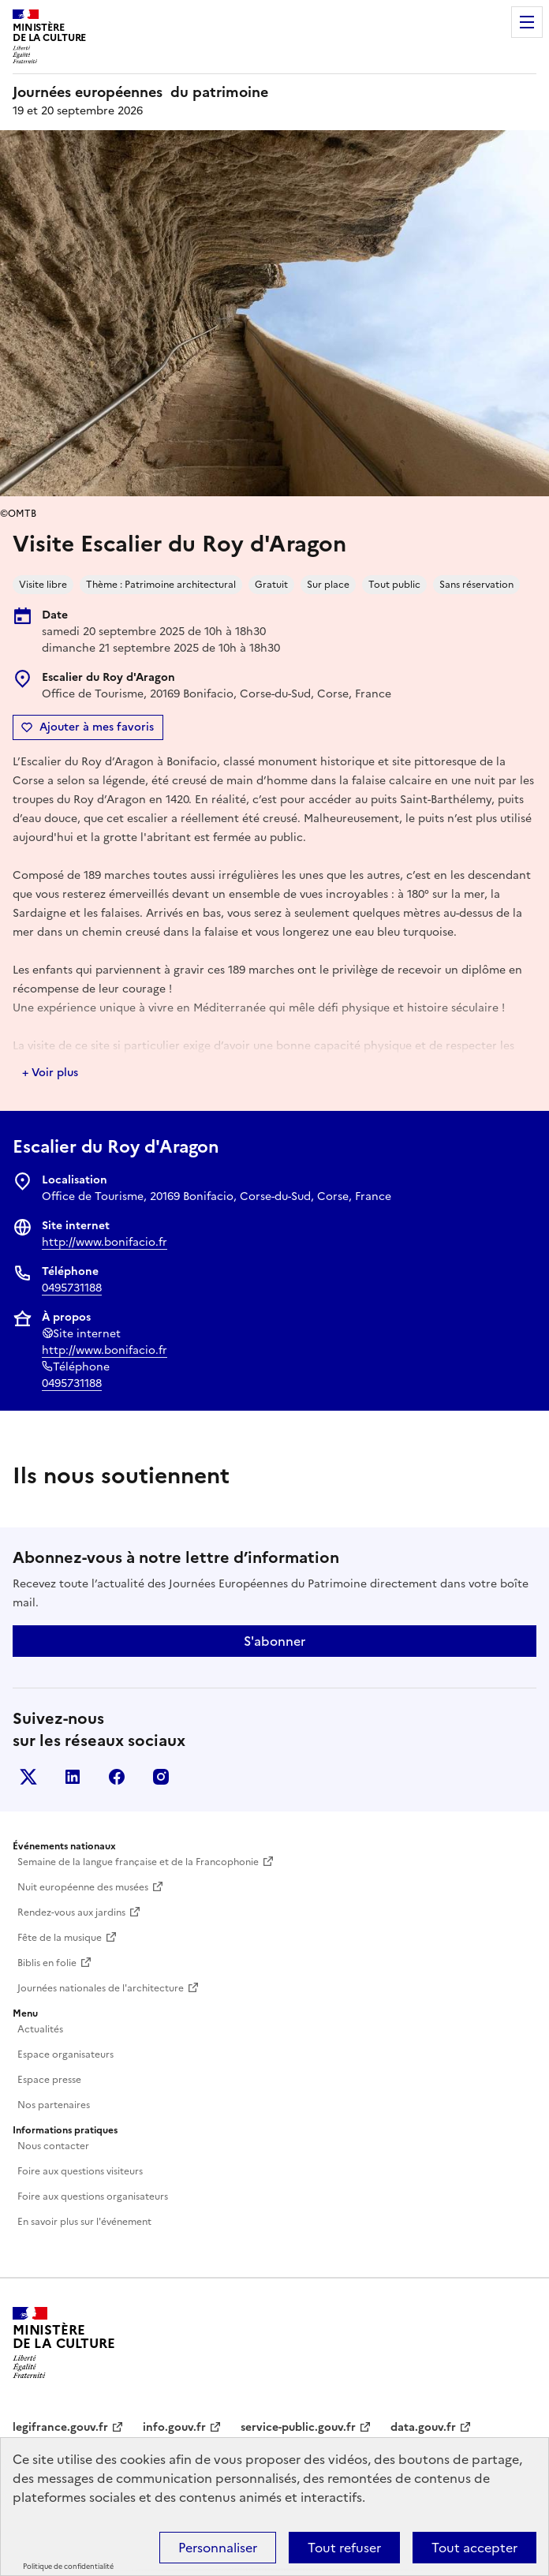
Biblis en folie (47, 1963)
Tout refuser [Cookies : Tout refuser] (344, 2547)
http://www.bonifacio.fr (104, 1242)
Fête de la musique (59, 1938)
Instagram (161, 1777)
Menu (527, 22)
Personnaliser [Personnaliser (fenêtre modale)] (217, 2547)
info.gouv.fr (174, 2427)
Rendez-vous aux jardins (71, 1912)
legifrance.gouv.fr (60, 2427)
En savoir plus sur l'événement (84, 2222)
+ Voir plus (50, 1072)
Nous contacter (53, 2146)
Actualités (40, 2029)
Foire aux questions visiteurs (80, 2171)
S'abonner (274, 1641)
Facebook (117, 1777)
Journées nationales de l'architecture (100, 1988)
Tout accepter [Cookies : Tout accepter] (474, 2547)
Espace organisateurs (65, 2054)
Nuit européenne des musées (82, 1887)
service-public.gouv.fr (298, 2427)
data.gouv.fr (423, 2427)
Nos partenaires (53, 2105)
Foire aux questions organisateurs (92, 2196)
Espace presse (49, 2080)
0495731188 (72, 1288)
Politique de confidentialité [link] (68, 2566)
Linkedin (72, 1777)
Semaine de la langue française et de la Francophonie (138, 1862)
